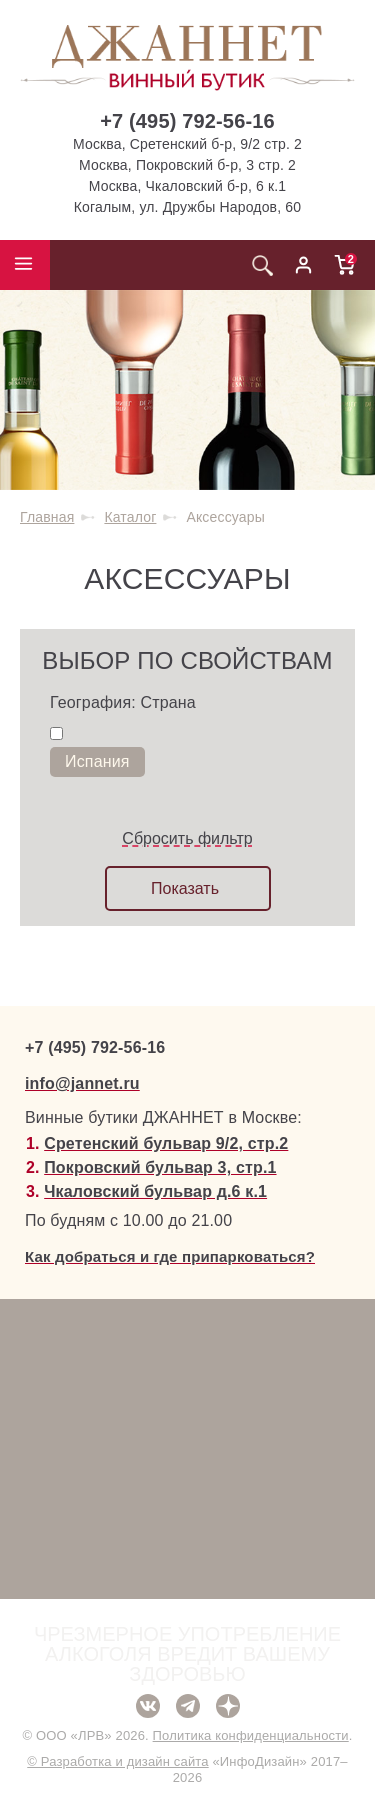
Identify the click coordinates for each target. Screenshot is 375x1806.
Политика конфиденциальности (251, 1735)
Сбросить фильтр (187, 838)
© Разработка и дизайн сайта (117, 1761)
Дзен (228, 1706)
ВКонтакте (148, 1706)
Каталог (130, 517)
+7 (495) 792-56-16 (187, 121)
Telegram (188, 1706)
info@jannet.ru (82, 1083)
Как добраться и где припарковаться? (170, 1256)
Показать (185, 888)
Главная (47, 517)
